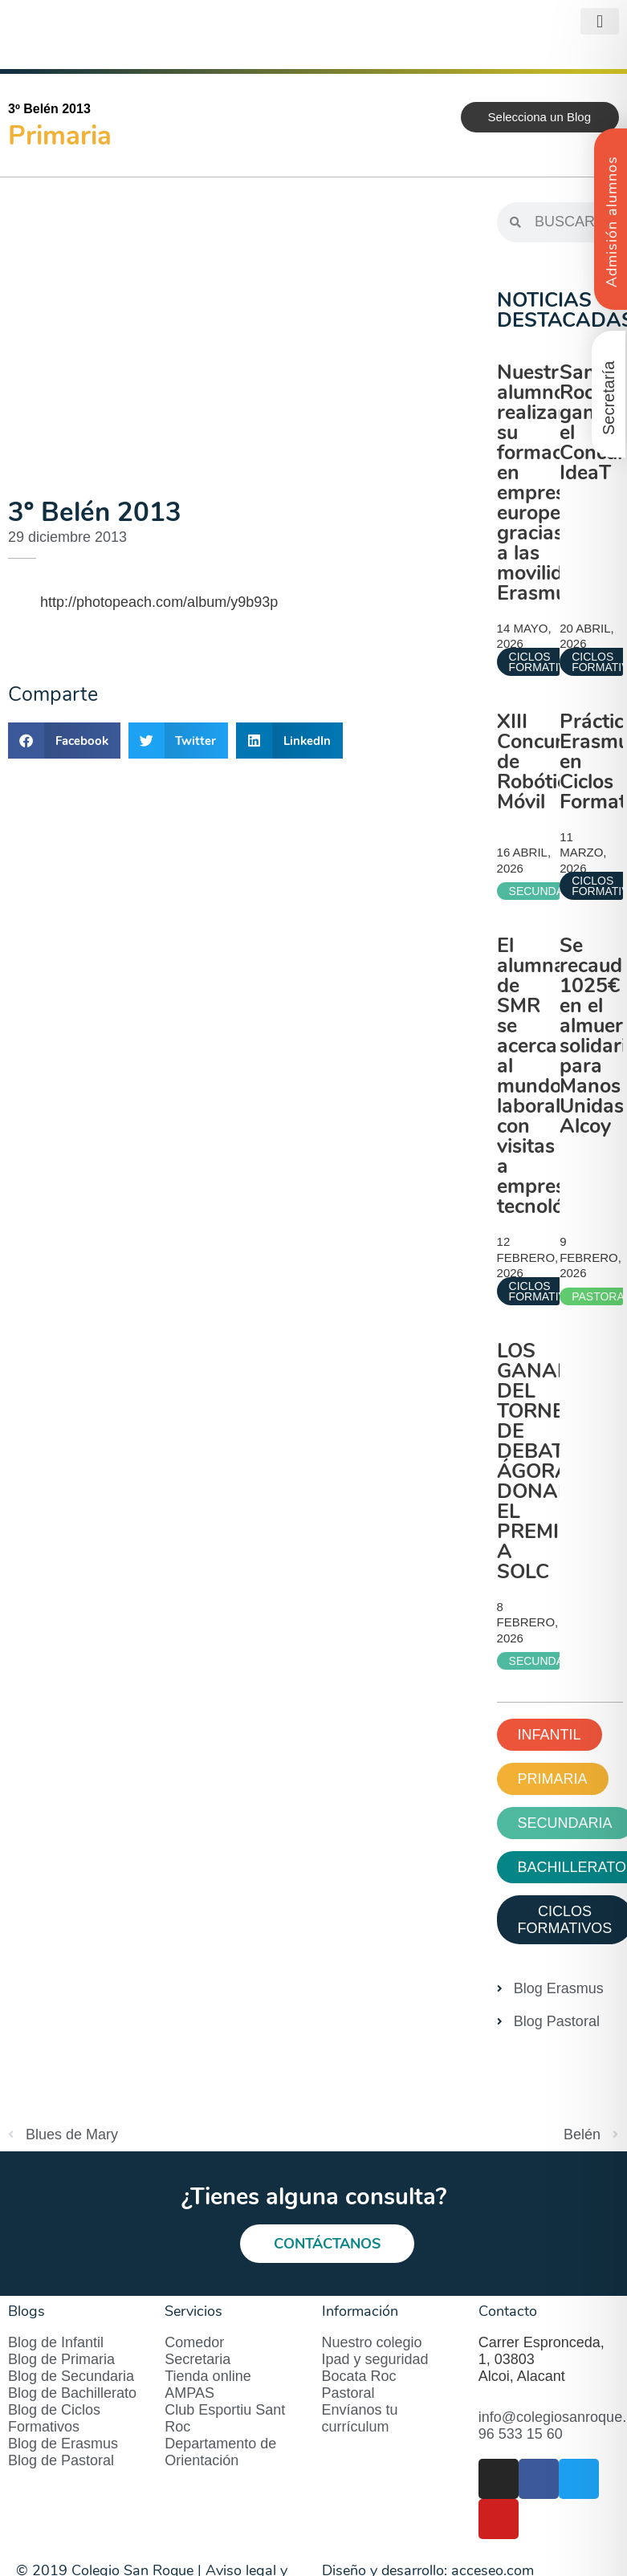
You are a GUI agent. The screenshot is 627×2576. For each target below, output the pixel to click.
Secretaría (608, 398)
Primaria (60, 136)
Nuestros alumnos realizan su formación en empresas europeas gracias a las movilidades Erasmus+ (551, 483)
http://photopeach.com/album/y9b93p (159, 602)
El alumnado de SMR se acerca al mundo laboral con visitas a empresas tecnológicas (554, 1076)
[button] (599, 21)
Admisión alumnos (611, 221)
